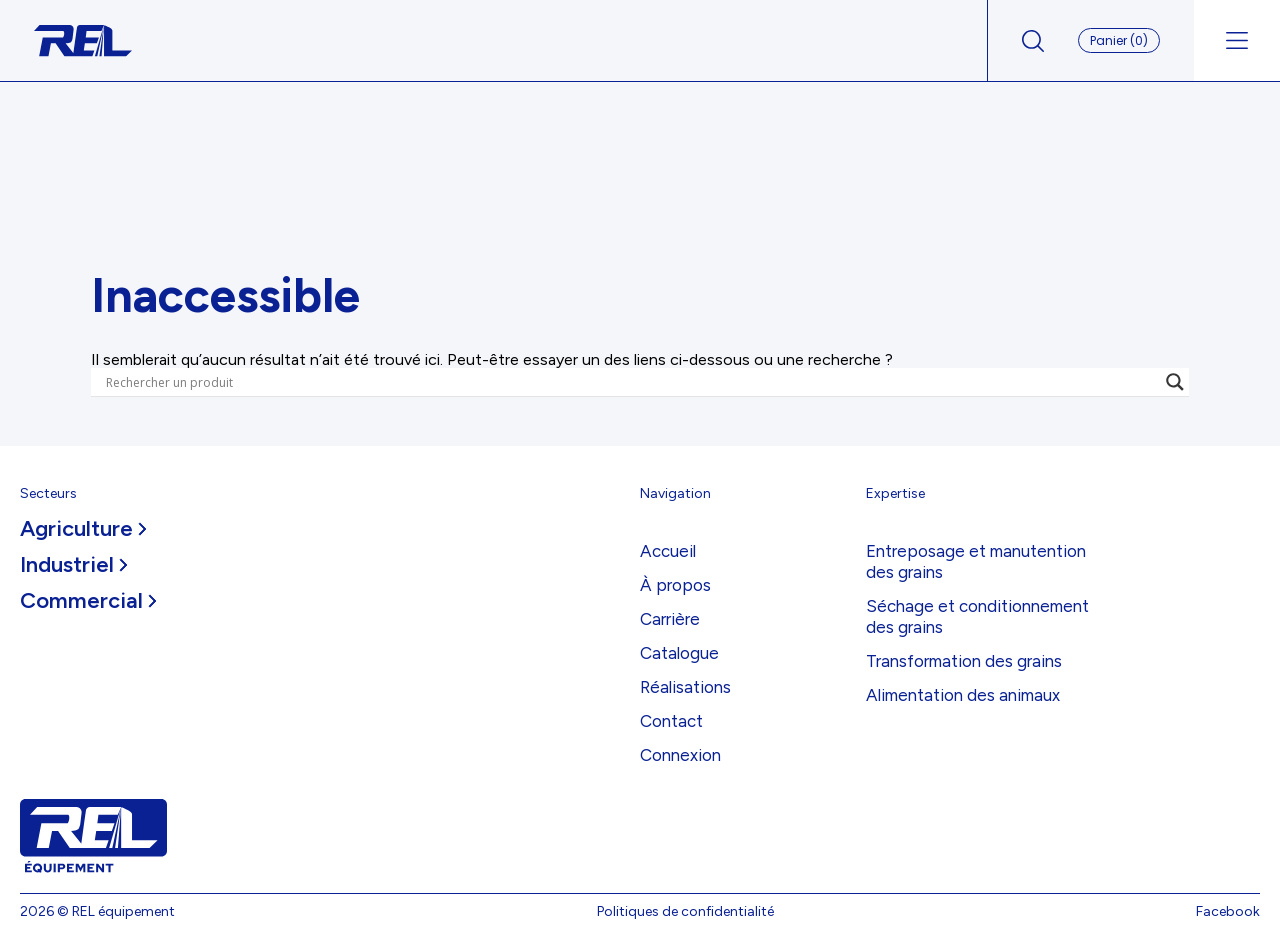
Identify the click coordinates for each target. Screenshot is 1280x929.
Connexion (680, 755)
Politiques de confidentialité (685, 911)
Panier (1119, 40)
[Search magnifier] (1175, 382)
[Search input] (631, 382)
